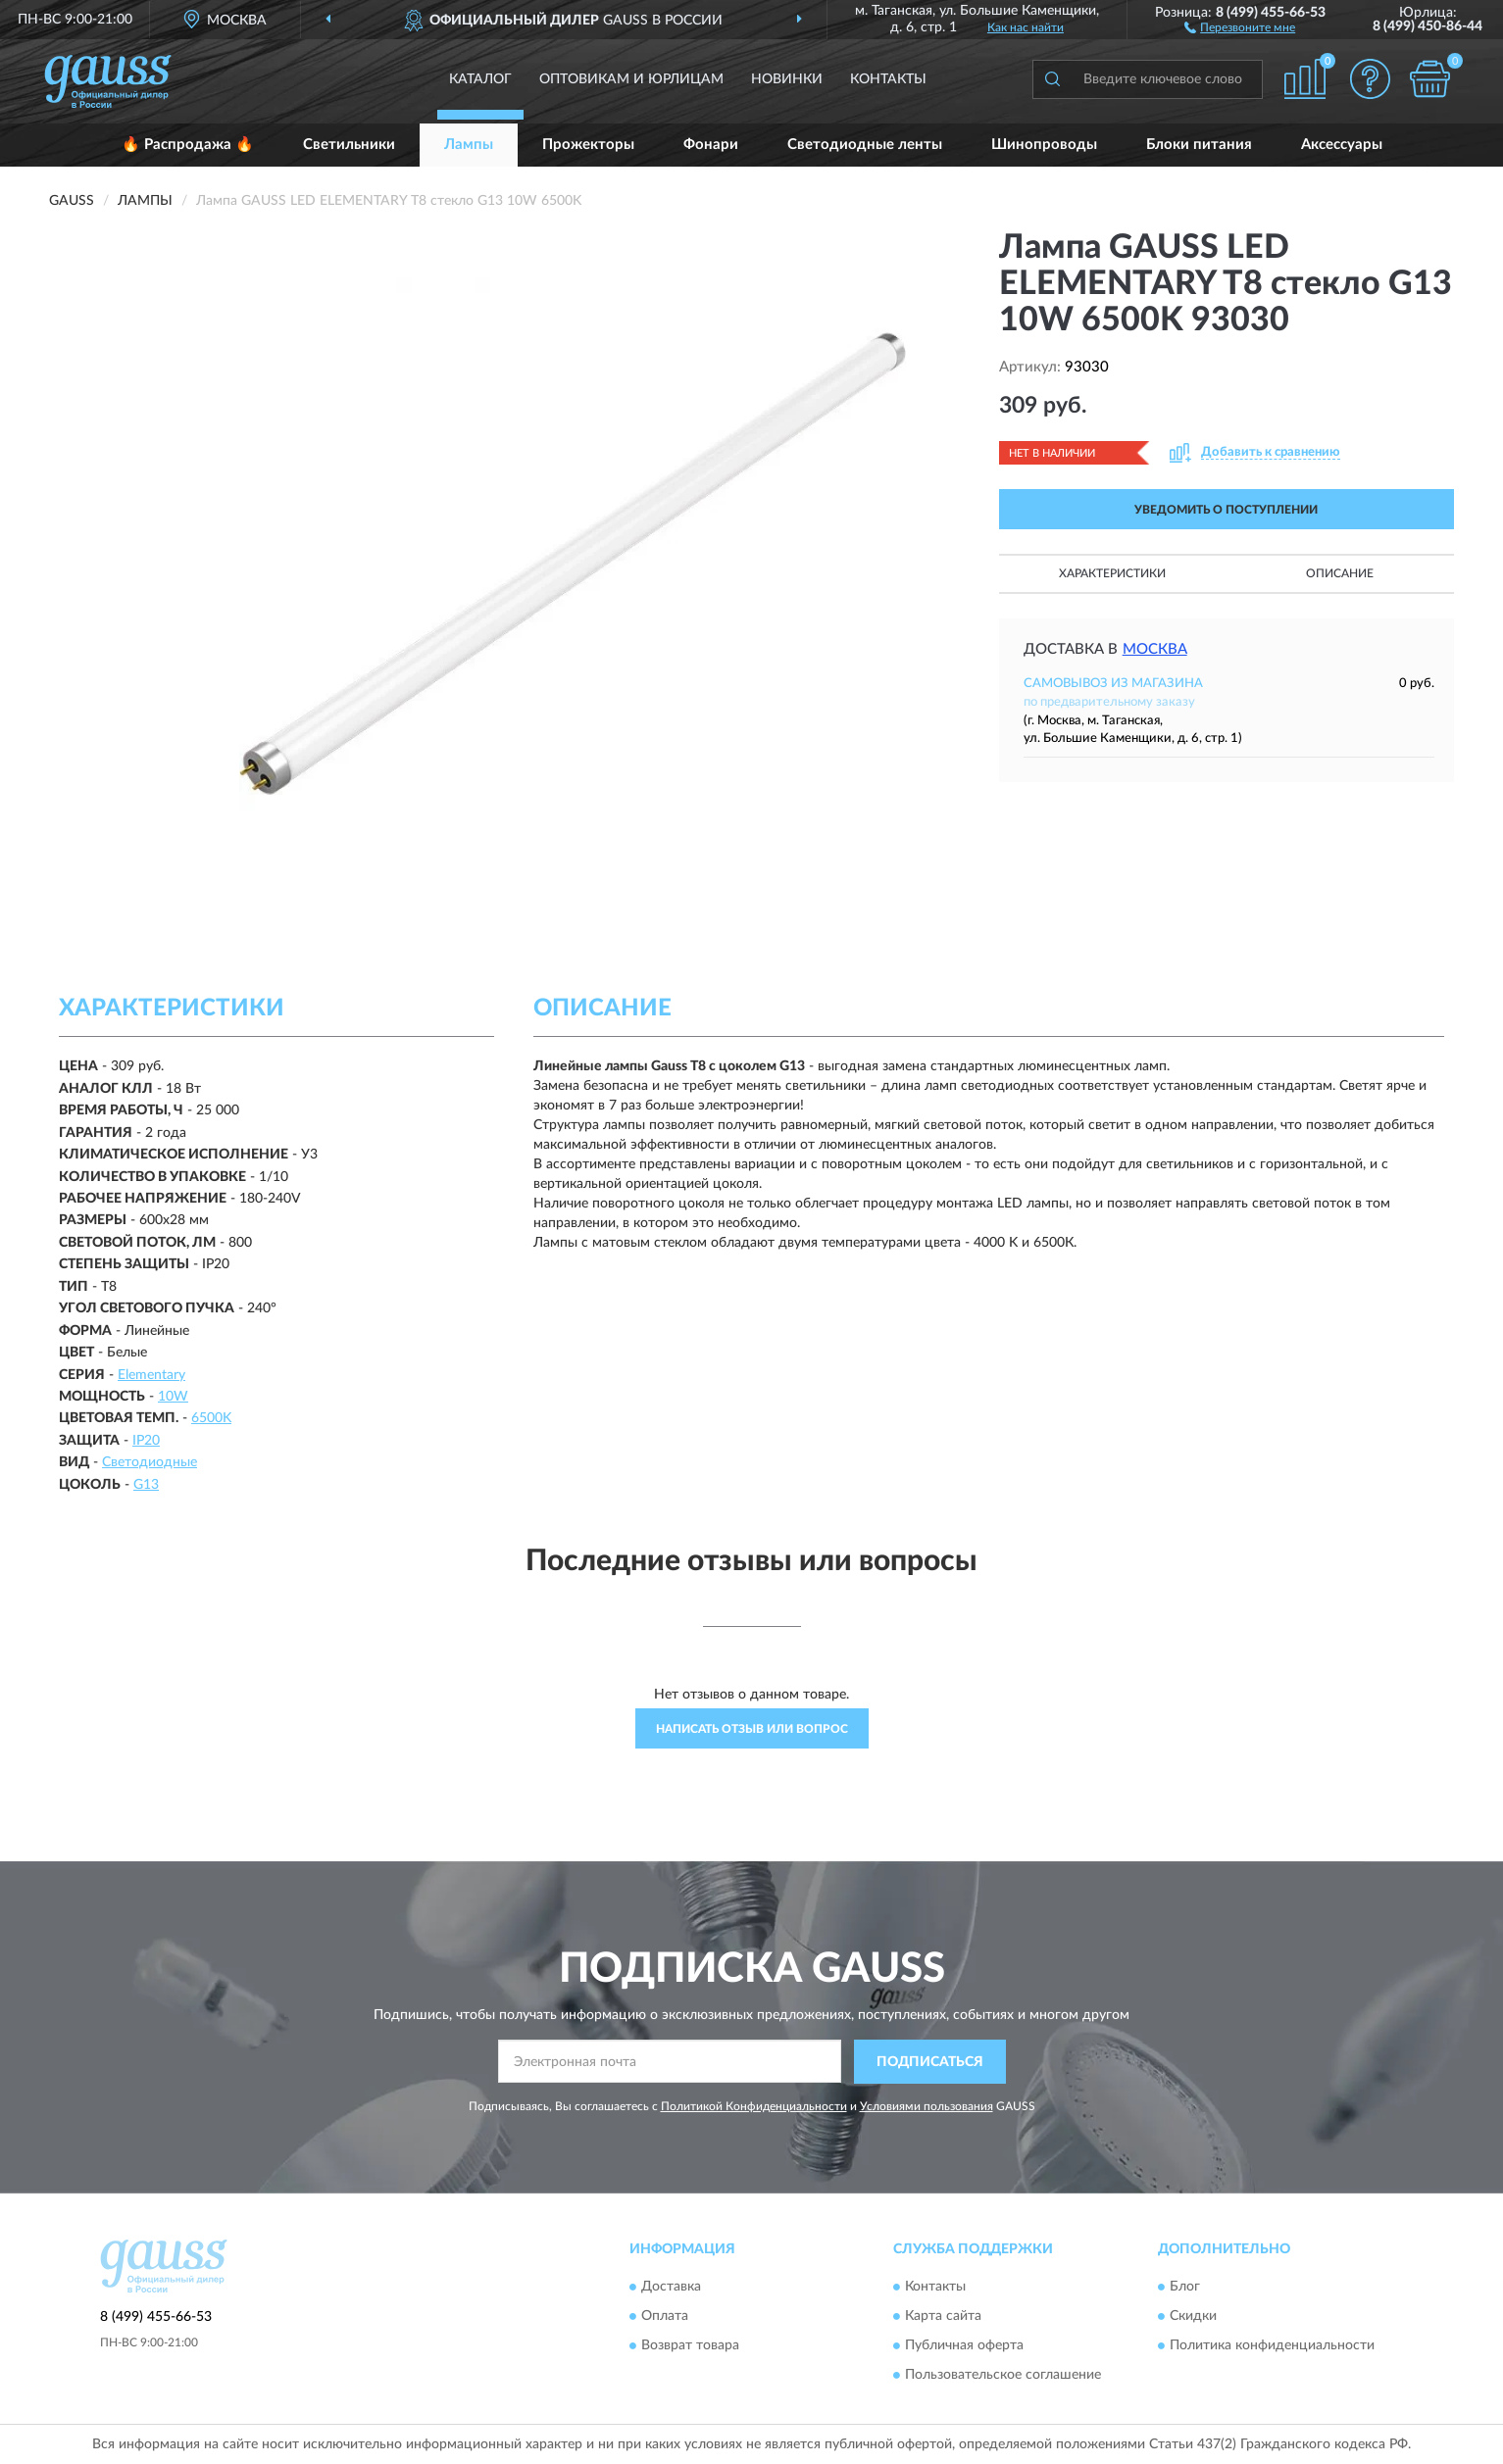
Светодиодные (149, 1462)
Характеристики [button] (1112, 573)
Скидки (1193, 2317)
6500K (211, 1418)
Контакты (888, 79)
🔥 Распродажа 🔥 (188, 144)
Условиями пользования (926, 2106)
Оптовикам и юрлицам (631, 79)
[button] (1239, 26)
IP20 (146, 1441)
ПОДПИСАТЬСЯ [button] (930, 2062)
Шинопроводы (1044, 144)
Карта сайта (943, 2317)
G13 (146, 1485)
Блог (1185, 2287)
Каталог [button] (480, 79)
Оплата (664, 2317)
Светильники (349, 144)
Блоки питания (1199, 144)
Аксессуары (1341, 144)
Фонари (710, 144)
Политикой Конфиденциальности (754, 2106)
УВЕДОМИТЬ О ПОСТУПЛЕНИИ (1226, 510)
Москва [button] (1155, 649)
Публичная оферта (964, 2346)
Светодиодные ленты (864, 144)
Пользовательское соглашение (1003, 2376)
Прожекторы (588, 144)
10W (173, 1397)
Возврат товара (690, 2346)
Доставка (671, 2287)
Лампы (468, 144)
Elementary (151, 1375)
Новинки (787, 79)
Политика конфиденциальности (1272, 2346)
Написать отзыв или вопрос (752, 1729)
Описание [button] (1340, 573)
